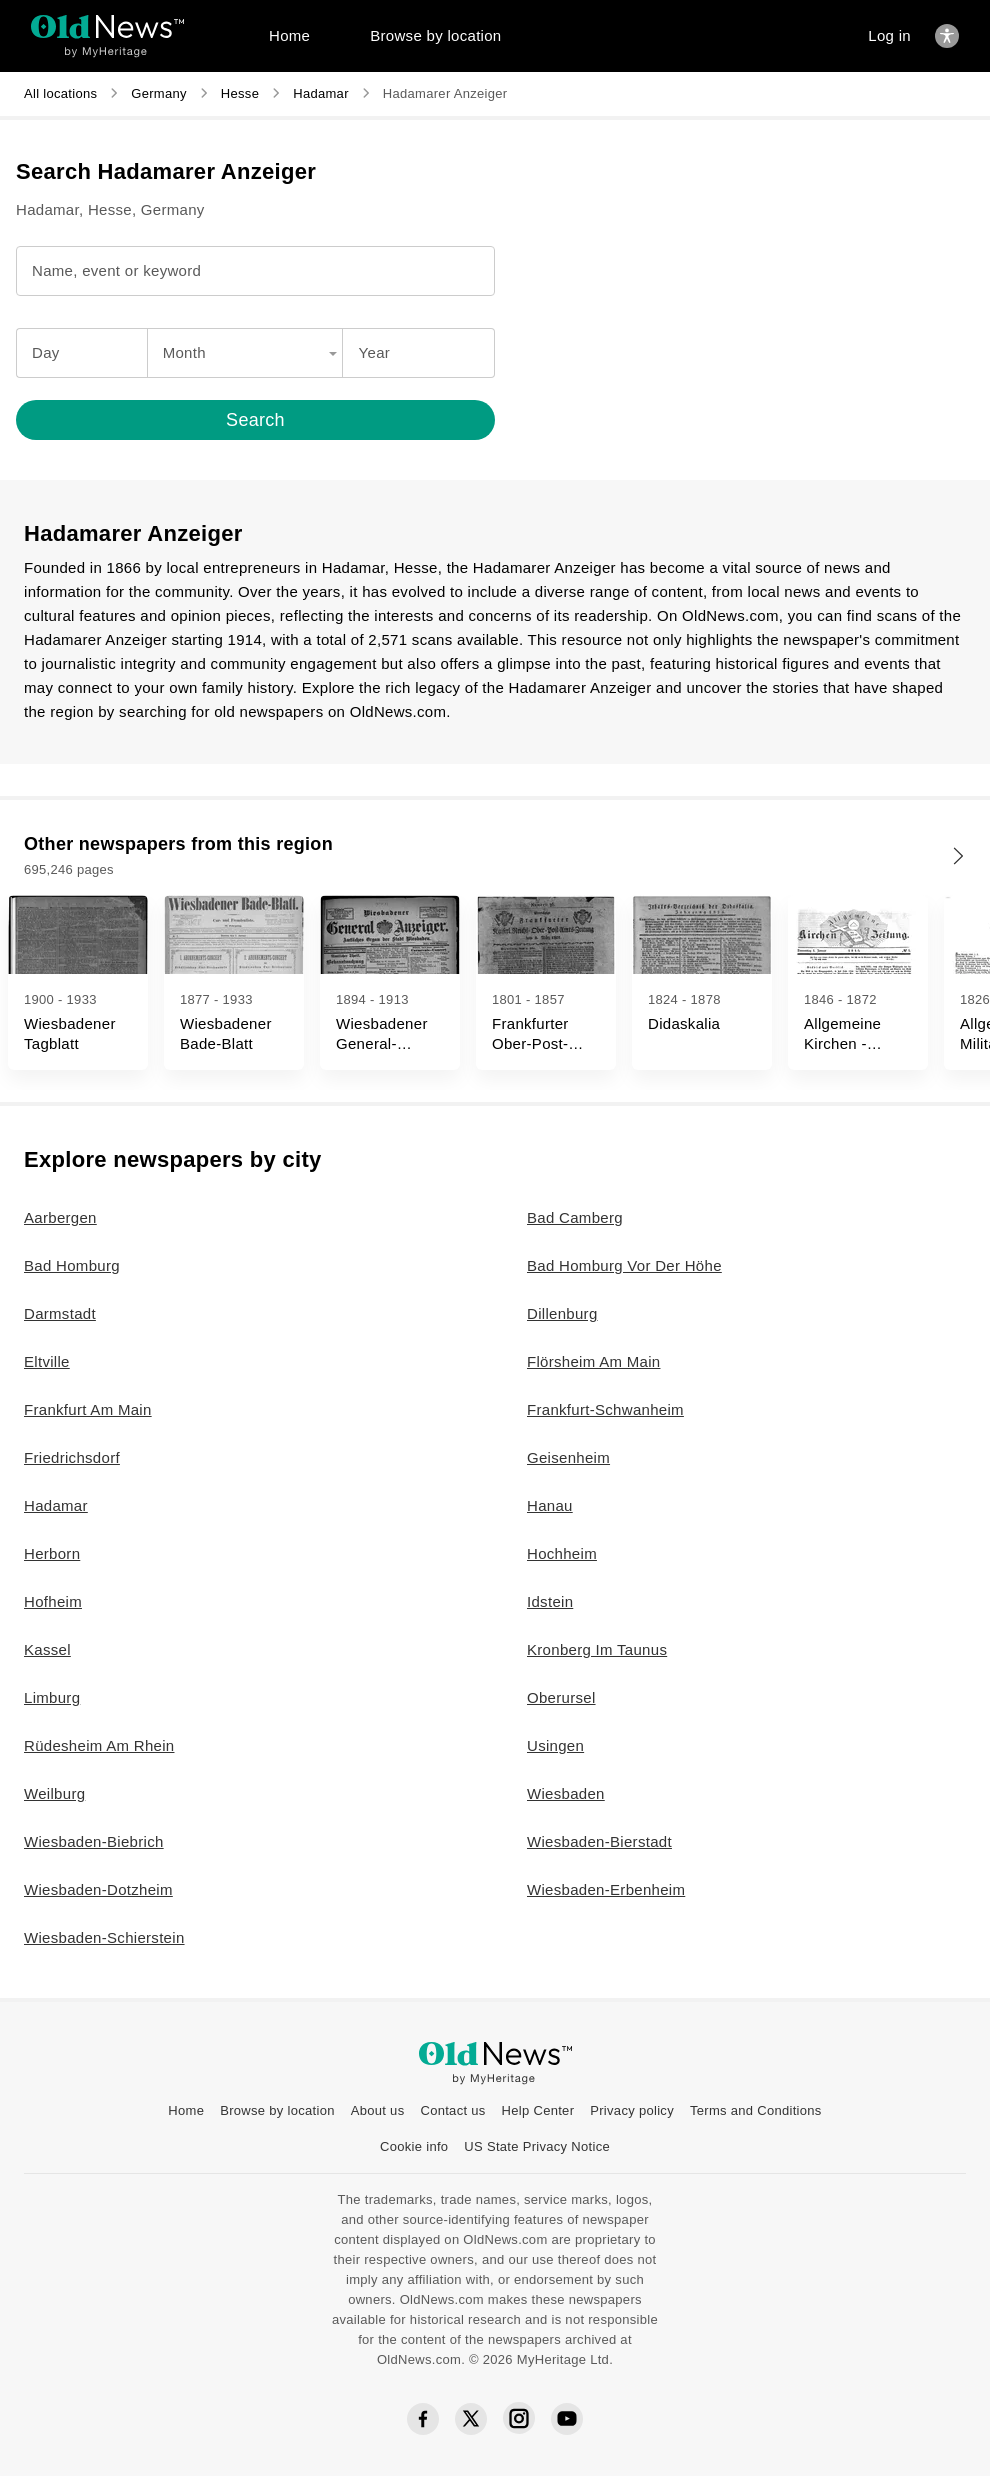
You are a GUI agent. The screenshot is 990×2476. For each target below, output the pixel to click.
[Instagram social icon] (519, 2419)
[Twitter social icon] (471, 2419)
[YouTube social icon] (567, 2419)
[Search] (255, 420)
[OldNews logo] (107, 26)
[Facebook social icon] (423, 2419)
